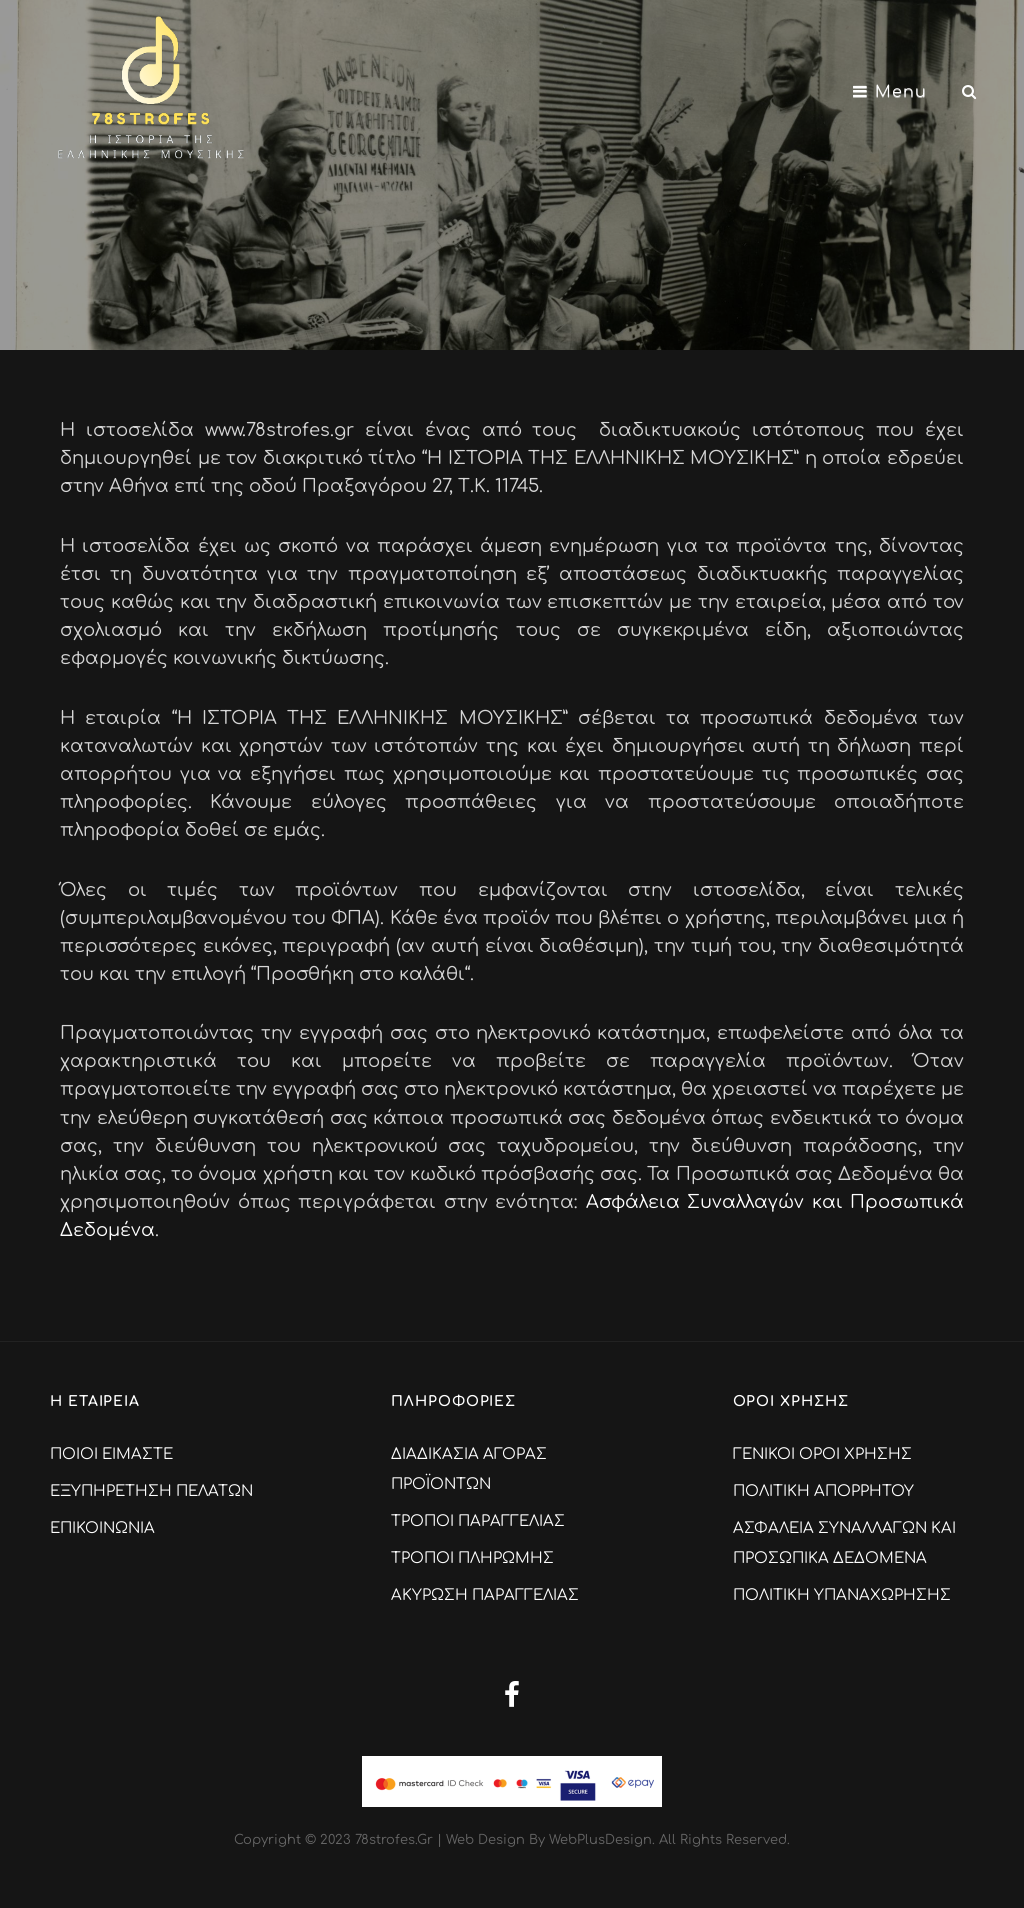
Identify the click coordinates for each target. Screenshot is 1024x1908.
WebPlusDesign (600, 1840)
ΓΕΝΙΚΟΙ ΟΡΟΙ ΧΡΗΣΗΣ (822, 1454)
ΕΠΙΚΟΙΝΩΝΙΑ (102, 1528)
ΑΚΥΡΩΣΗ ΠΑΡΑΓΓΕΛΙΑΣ (485, 1595)
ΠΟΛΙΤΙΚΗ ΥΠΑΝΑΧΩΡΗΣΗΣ (842, 1595)
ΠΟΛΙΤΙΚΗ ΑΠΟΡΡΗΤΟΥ (823, 1491)
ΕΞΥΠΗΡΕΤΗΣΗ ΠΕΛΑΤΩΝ (151, 1491)
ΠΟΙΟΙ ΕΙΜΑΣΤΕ (111, 1454)
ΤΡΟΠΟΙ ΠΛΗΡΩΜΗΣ (472, 1558)
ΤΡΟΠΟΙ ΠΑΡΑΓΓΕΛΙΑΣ (478, 1521)
